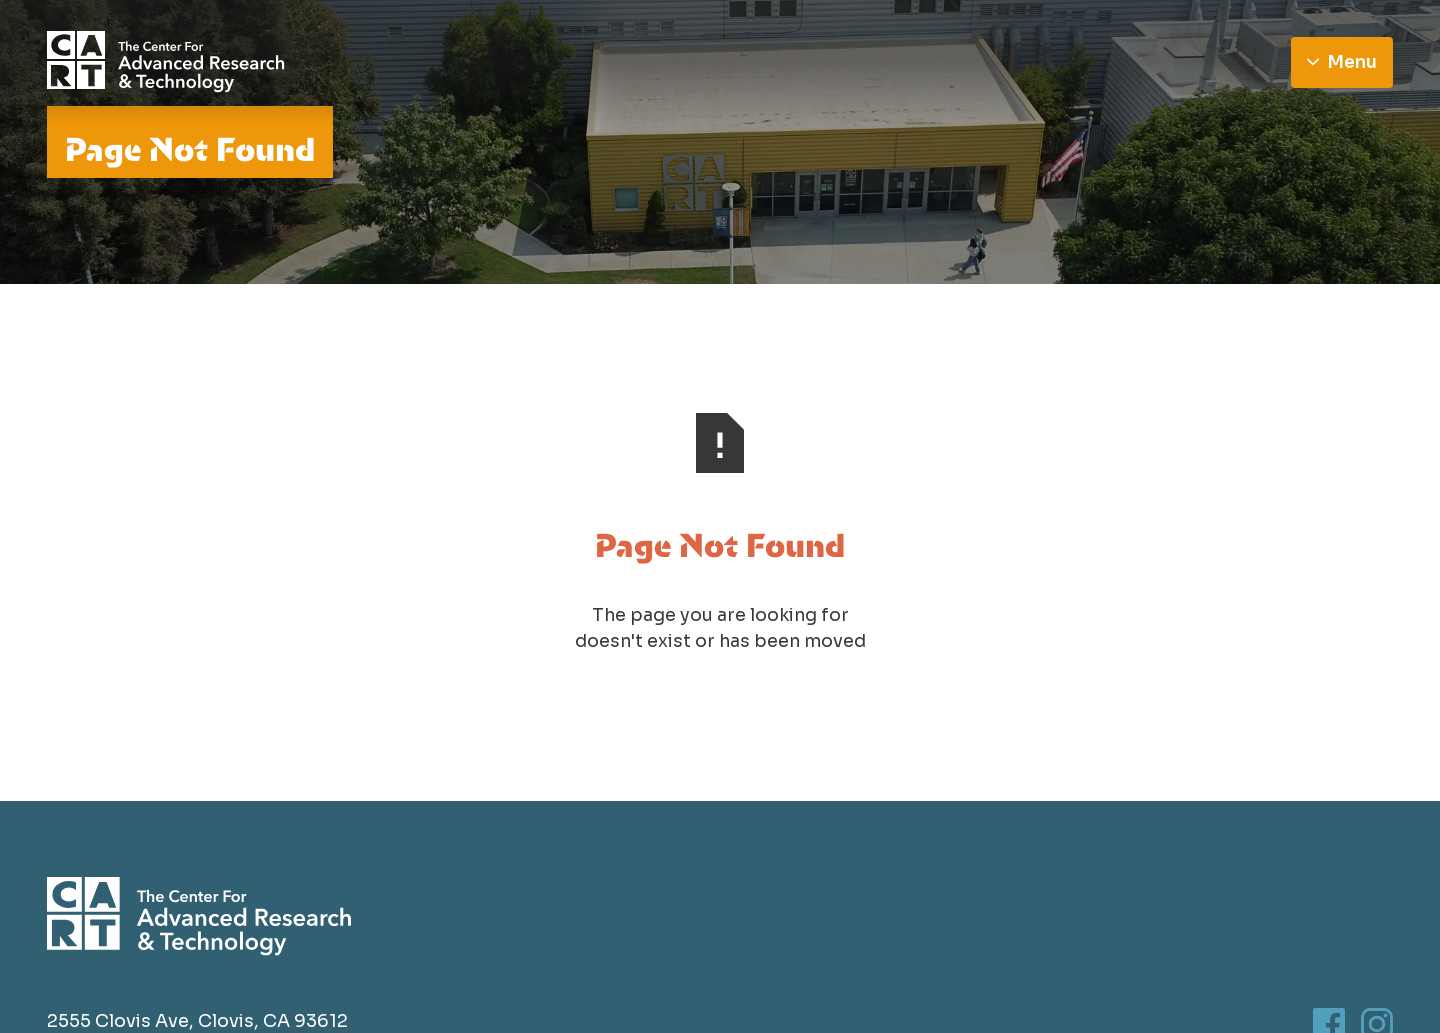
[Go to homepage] (166, 62)
